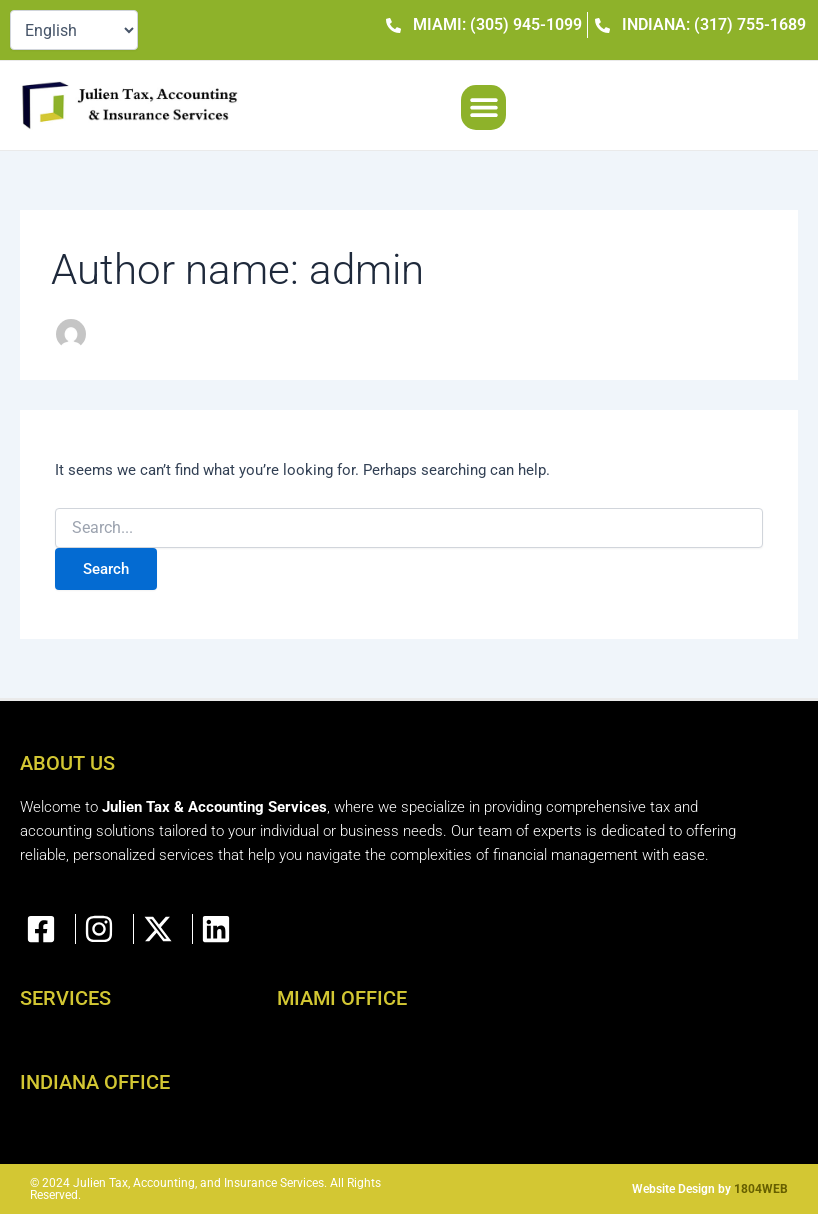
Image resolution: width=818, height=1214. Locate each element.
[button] (483, 107)
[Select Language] (74, 30)
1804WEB (761, 1189)
